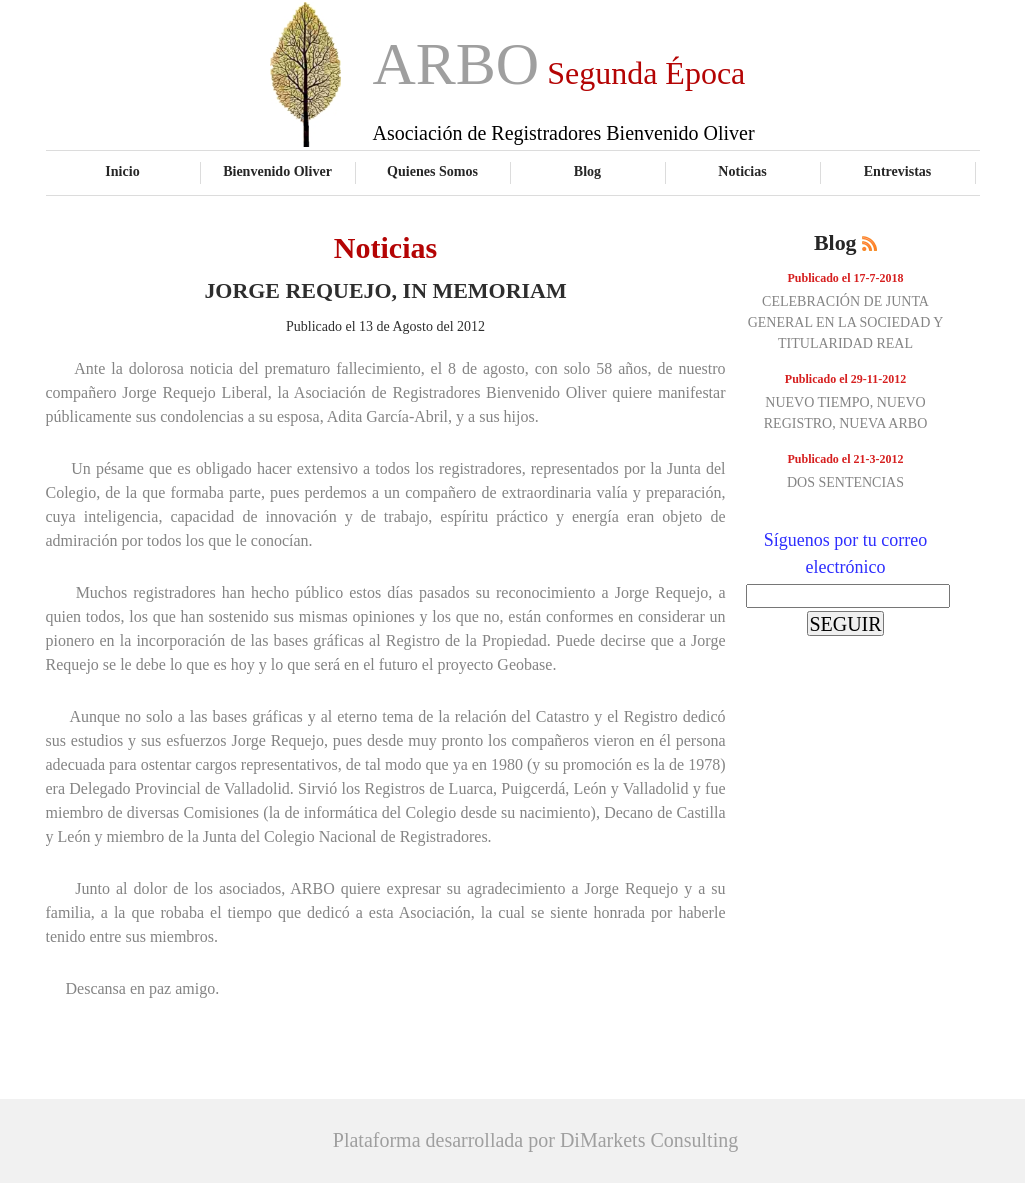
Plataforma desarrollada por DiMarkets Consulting (535, 1140)
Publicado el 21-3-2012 (846, 459)
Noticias (742, 171)
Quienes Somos (432, 171)
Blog (587, 171)
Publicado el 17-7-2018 (846, 278)
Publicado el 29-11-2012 (845, 379)
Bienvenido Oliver (277, 171)
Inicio (122, 171)
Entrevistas (898, 171)
